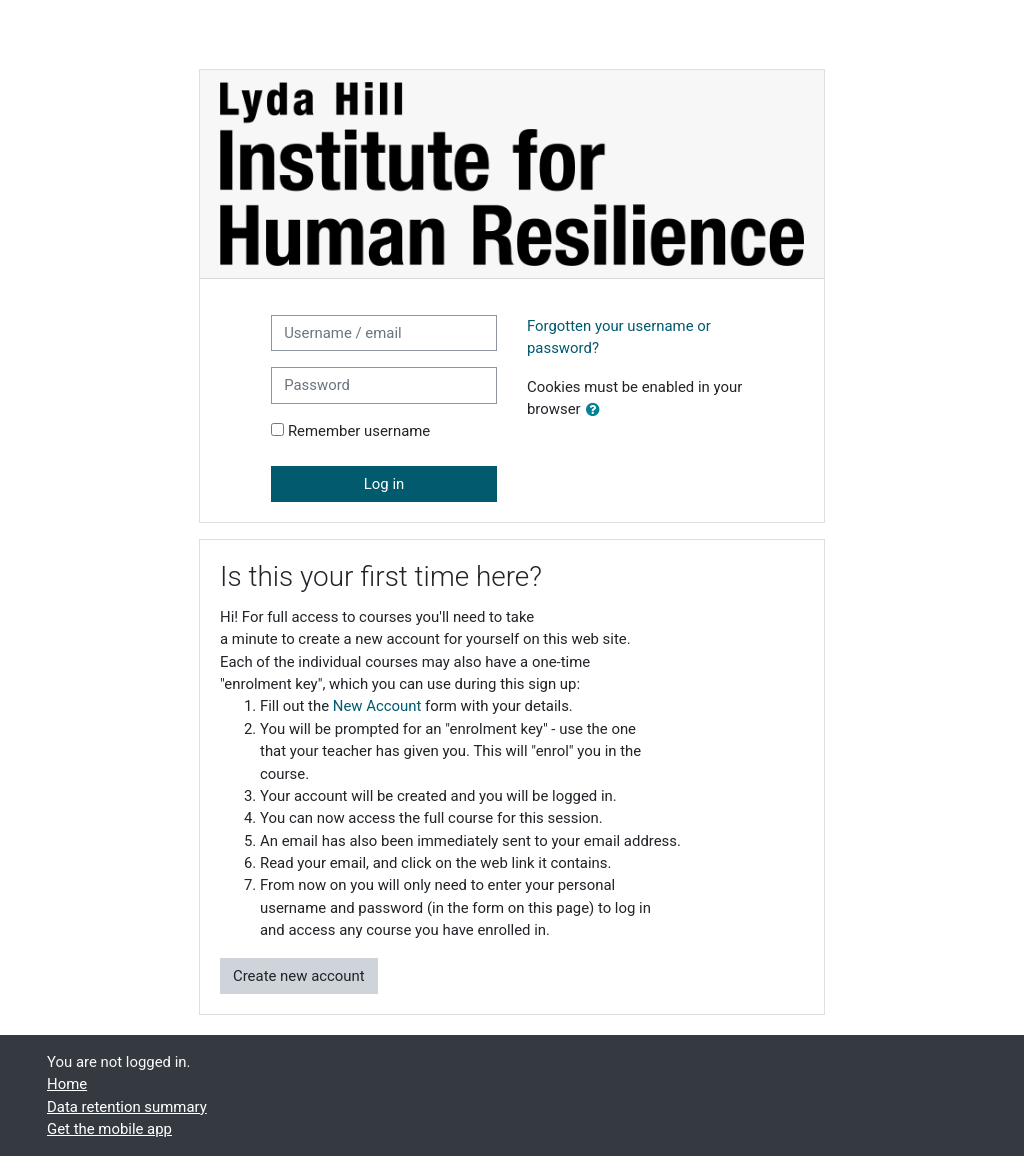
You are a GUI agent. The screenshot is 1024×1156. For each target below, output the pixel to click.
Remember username (359, 431)
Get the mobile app (109, 1129)
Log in (384, 484)
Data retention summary (127, 1107)
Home (67, 1084)
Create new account (299, 976)
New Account (377, 706)
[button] (597, 410)
